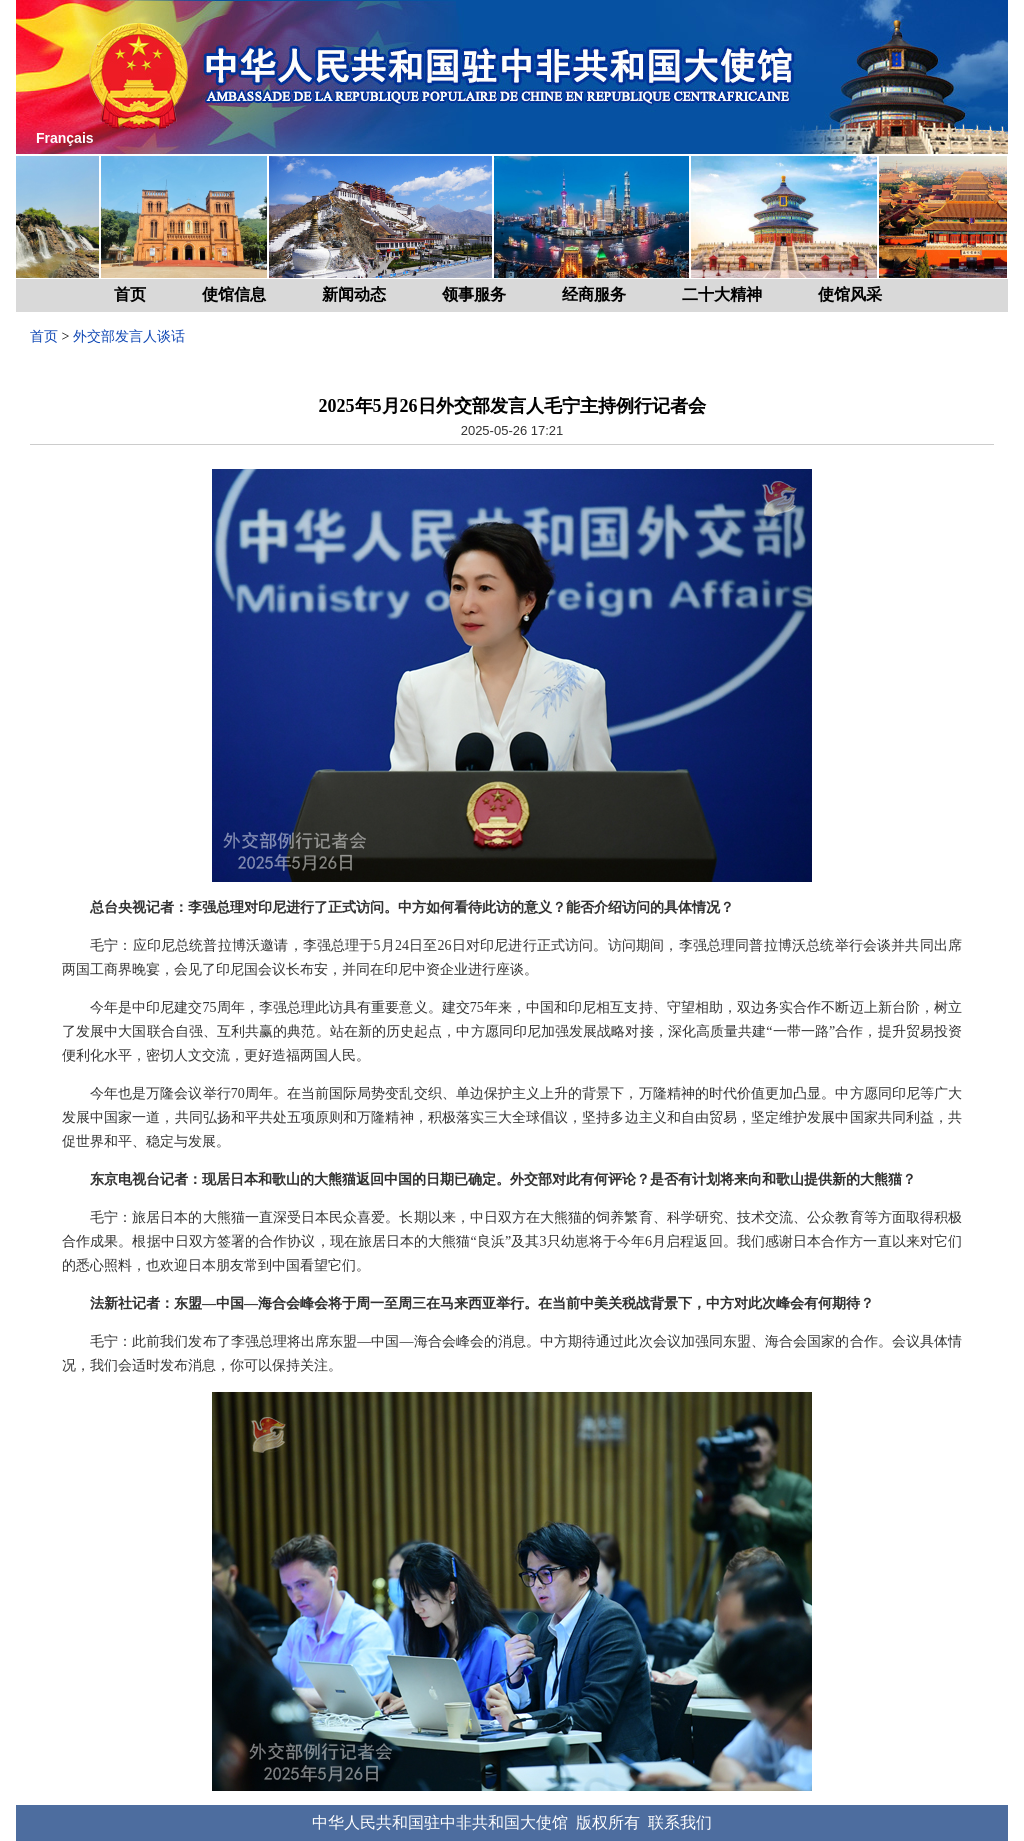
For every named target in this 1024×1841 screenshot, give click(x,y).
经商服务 (594, 294)
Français (65, 138)
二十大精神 (722, 294)
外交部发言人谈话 (129, 336)
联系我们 (680, 1822)
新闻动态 (354, 294)
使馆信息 (234, 294)
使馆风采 (850, 294)
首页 (130, 294)
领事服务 (474, 294)
